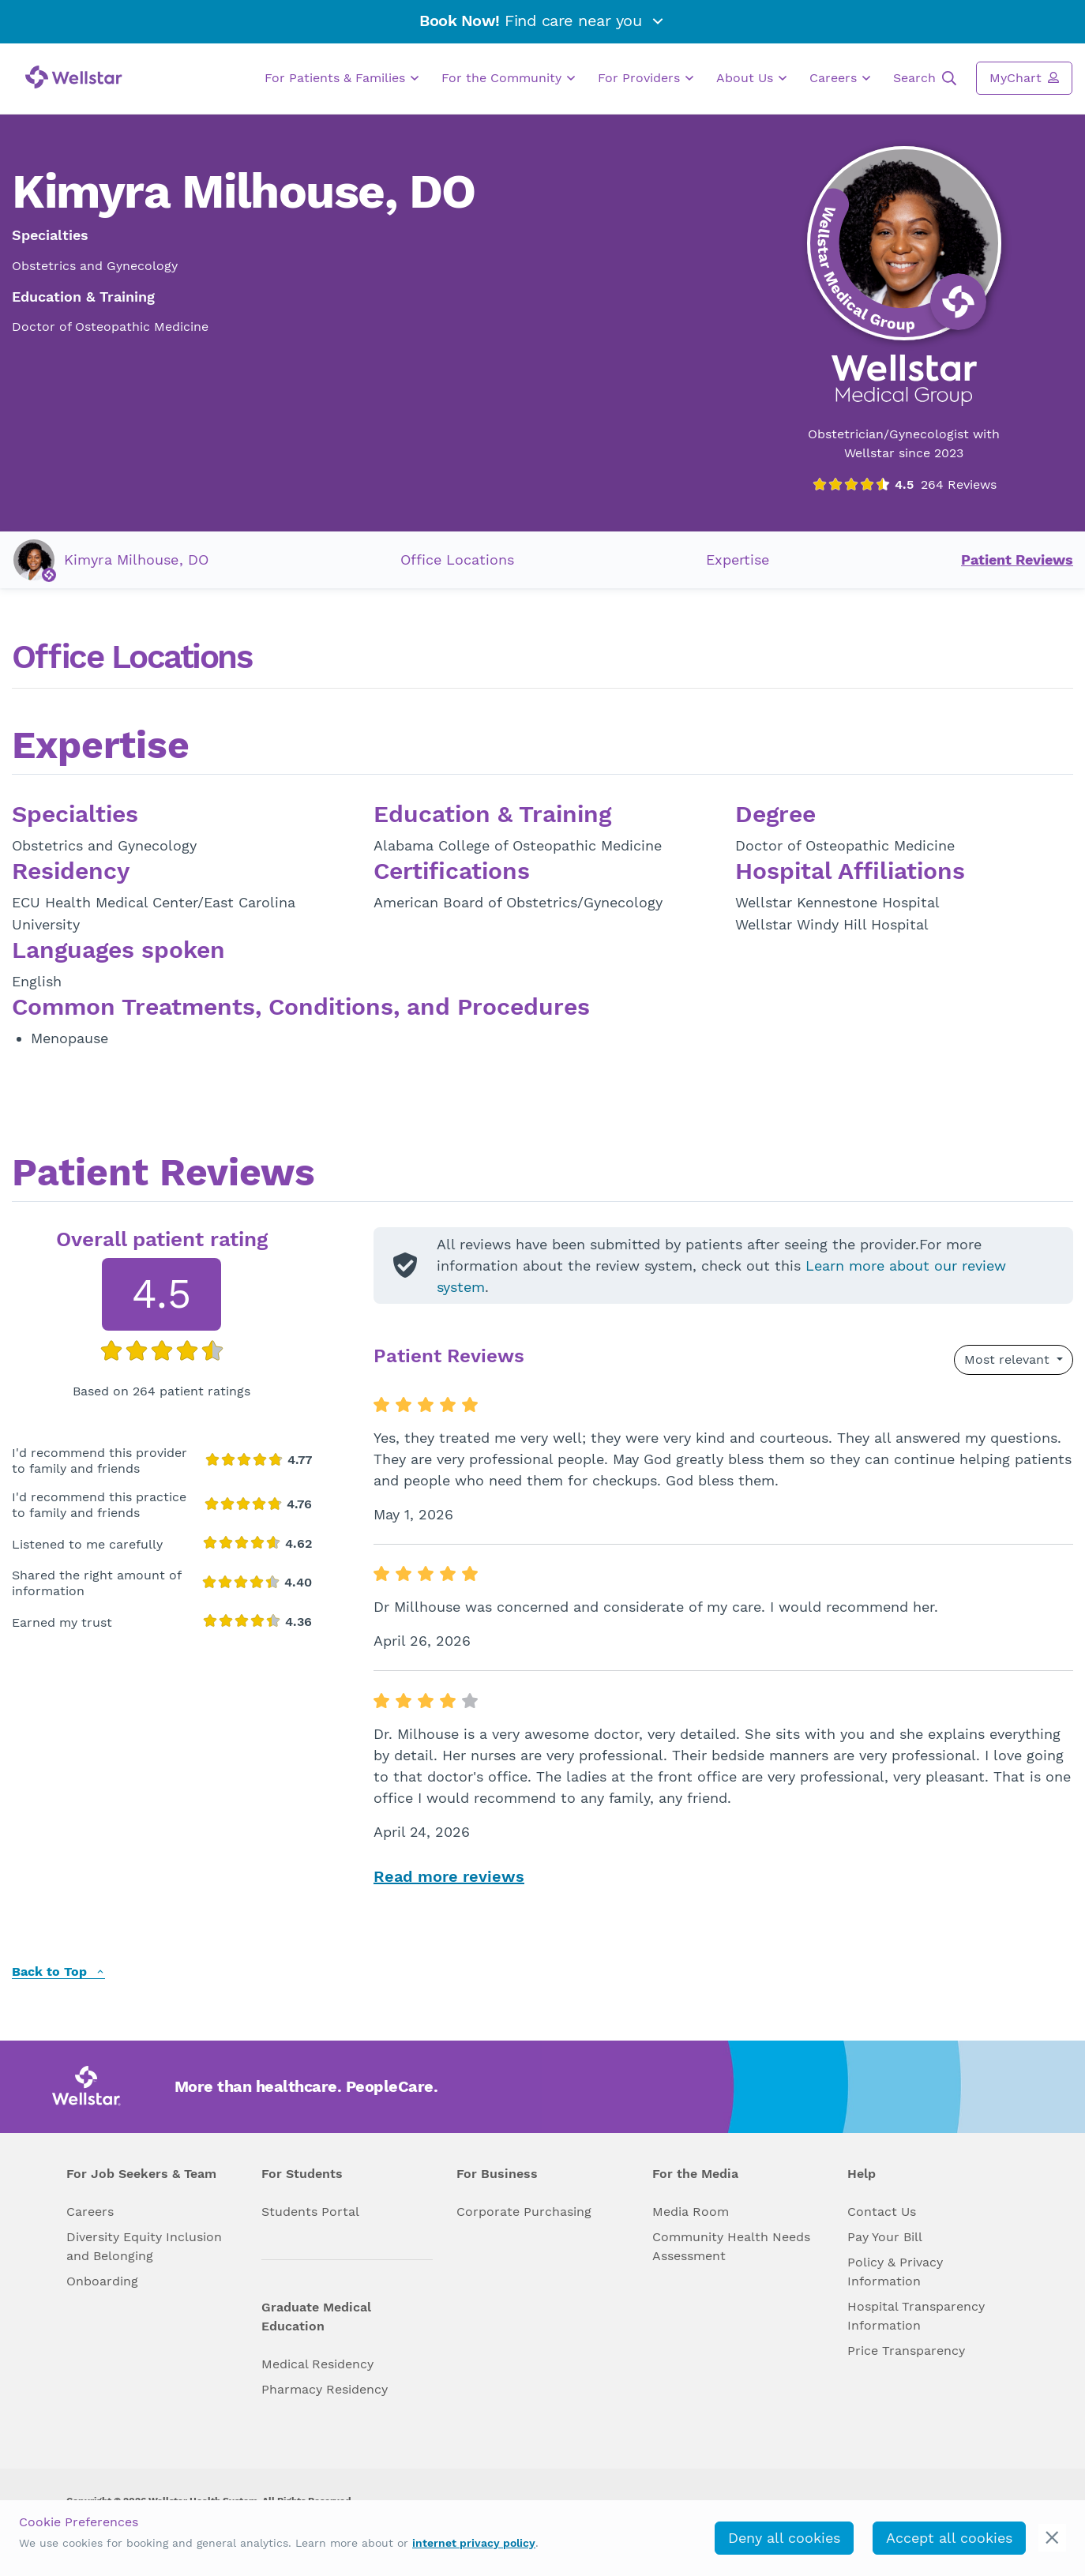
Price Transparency (906, 2350)
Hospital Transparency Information (916, 2316)
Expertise (737, 559)
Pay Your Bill (884, 2236)
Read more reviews (449, 1876)
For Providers (645, 78)
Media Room (690, 2211)
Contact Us (881, 2211)
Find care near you (542, 20)
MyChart (1024, 77)
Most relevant (1008, 1359)
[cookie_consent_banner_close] (1052, 2538)
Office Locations (457, 559)
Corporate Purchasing (523, 2211)
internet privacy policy (473, 2543)
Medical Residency (317, 2363)
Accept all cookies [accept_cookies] (949, 2537)
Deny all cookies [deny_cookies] (784, 2537)
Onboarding (102, 2281)
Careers (839, 78)
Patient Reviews (1017, 559)
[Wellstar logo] (73, 77)
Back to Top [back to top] (58, 1972)
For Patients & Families (342, 78)
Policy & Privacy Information (895, 2272)
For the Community (508, 78)
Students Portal (310, 2211)
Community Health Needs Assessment (731, 2246)
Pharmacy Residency (324, 2389)
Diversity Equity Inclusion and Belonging (144, 2246)
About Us (751, 78)
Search (924, 78)
